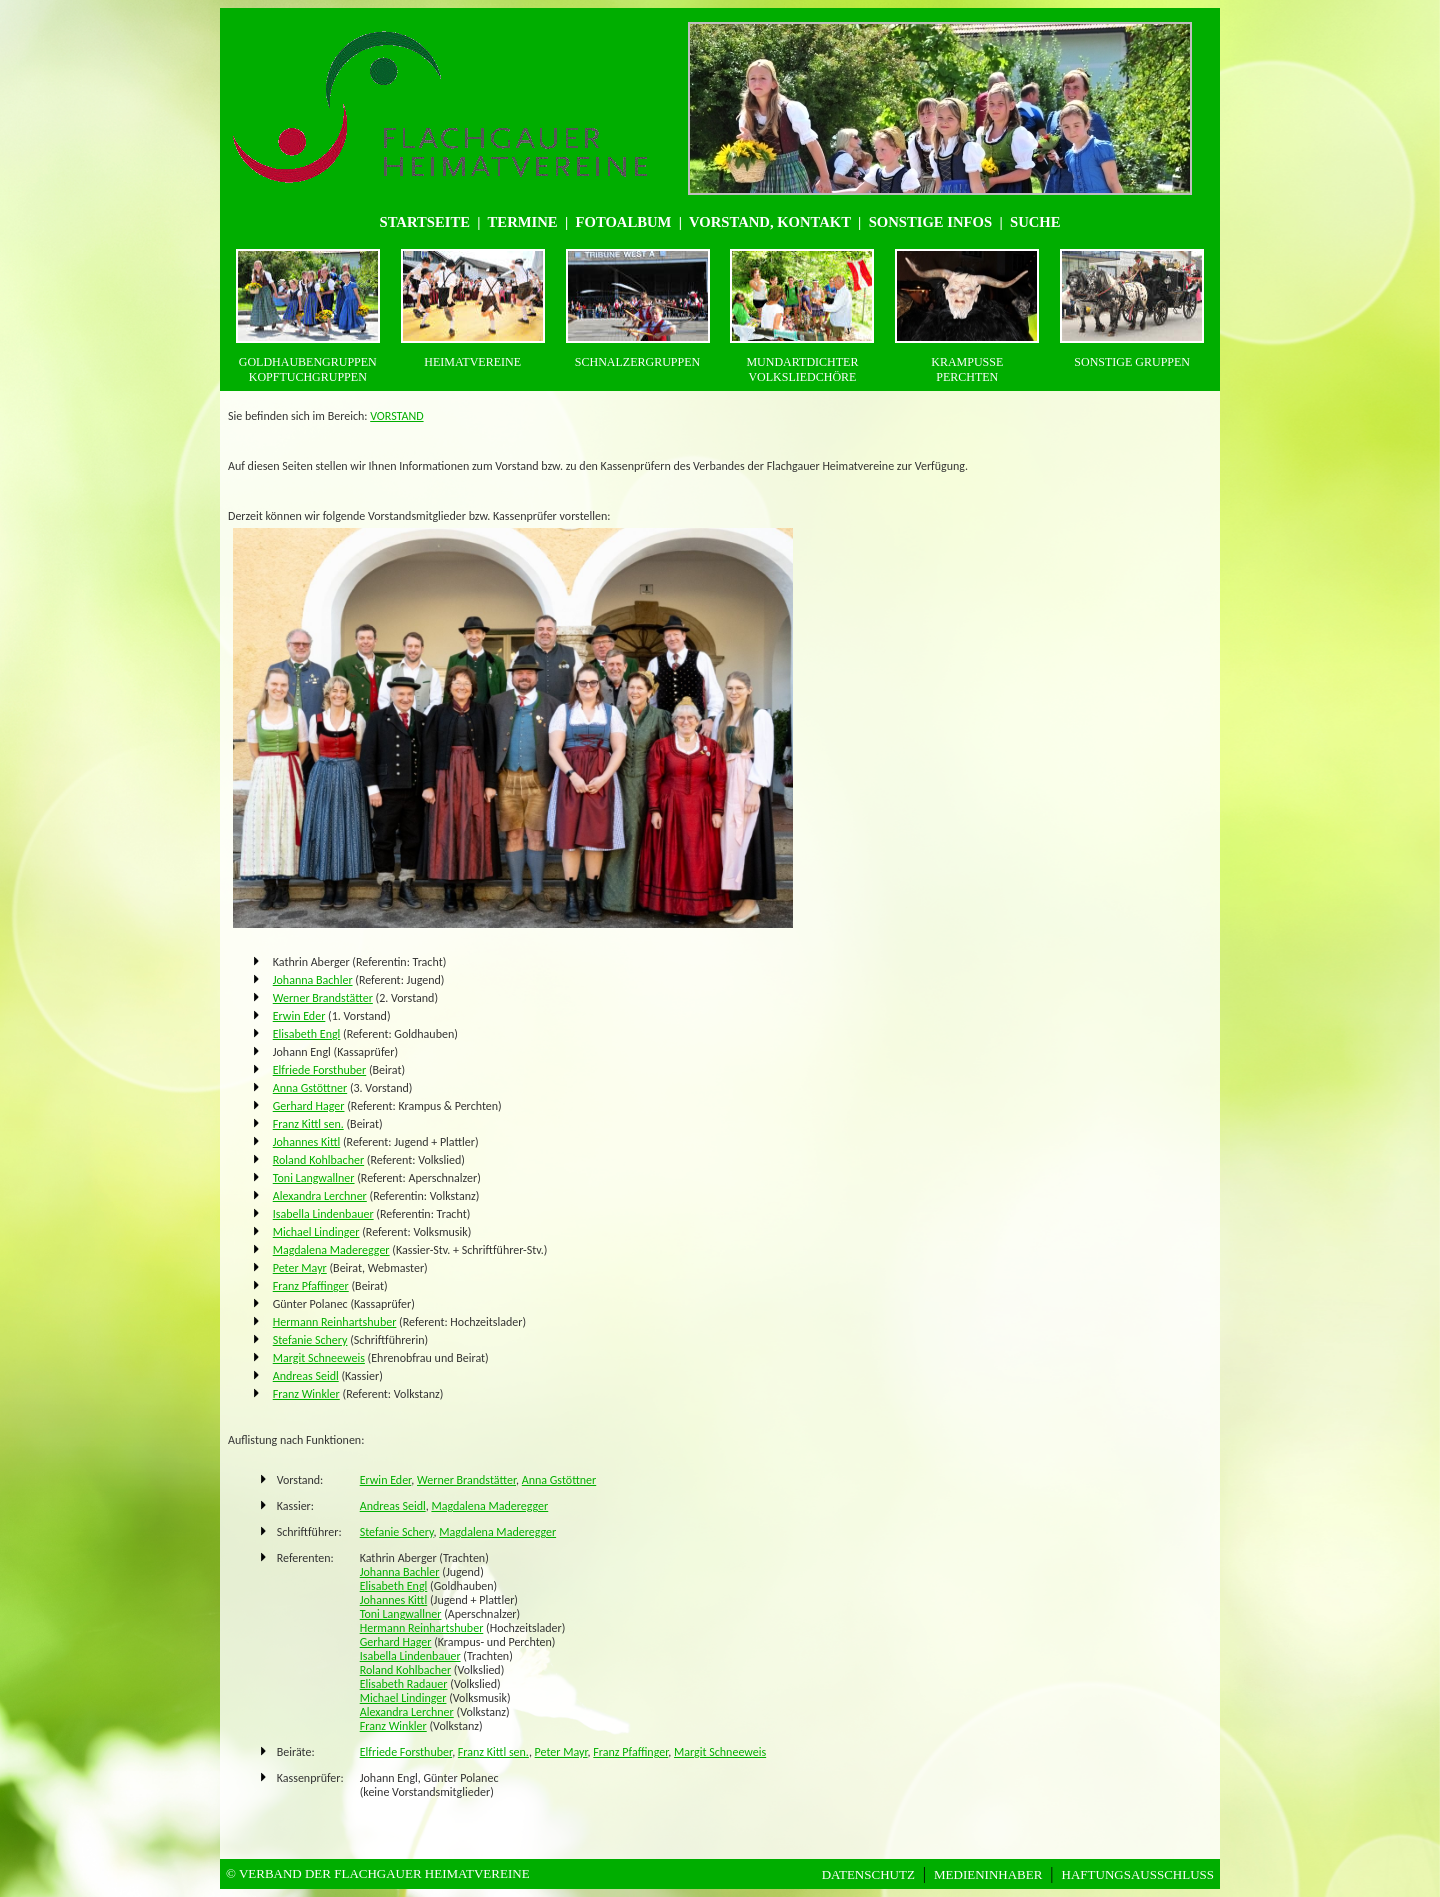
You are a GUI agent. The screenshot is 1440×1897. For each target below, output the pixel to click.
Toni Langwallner (314, 1178)
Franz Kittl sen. (308, 1124)
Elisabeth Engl (307, 1034)
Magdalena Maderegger (331, 1250)
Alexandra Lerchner (320, 1196)
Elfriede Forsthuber (319, 1070)
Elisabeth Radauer (404, 1684)
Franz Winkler (306, 1394)
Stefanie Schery (310, 1340)
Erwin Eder (299, 1016)
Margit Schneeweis (319, 1358)
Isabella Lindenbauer (323, 1214)
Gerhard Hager (309, 1106)
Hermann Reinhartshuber (335, 1322)
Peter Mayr (300, 1268)
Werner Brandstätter (323, 998)
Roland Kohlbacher (318, 1160)
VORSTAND (396, 416)
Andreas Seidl (306, 1376)
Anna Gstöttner (310, 1088)
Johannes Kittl (307, 1142)
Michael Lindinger (316, 1232)
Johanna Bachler (313, 980)
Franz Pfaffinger (311, 1286)
